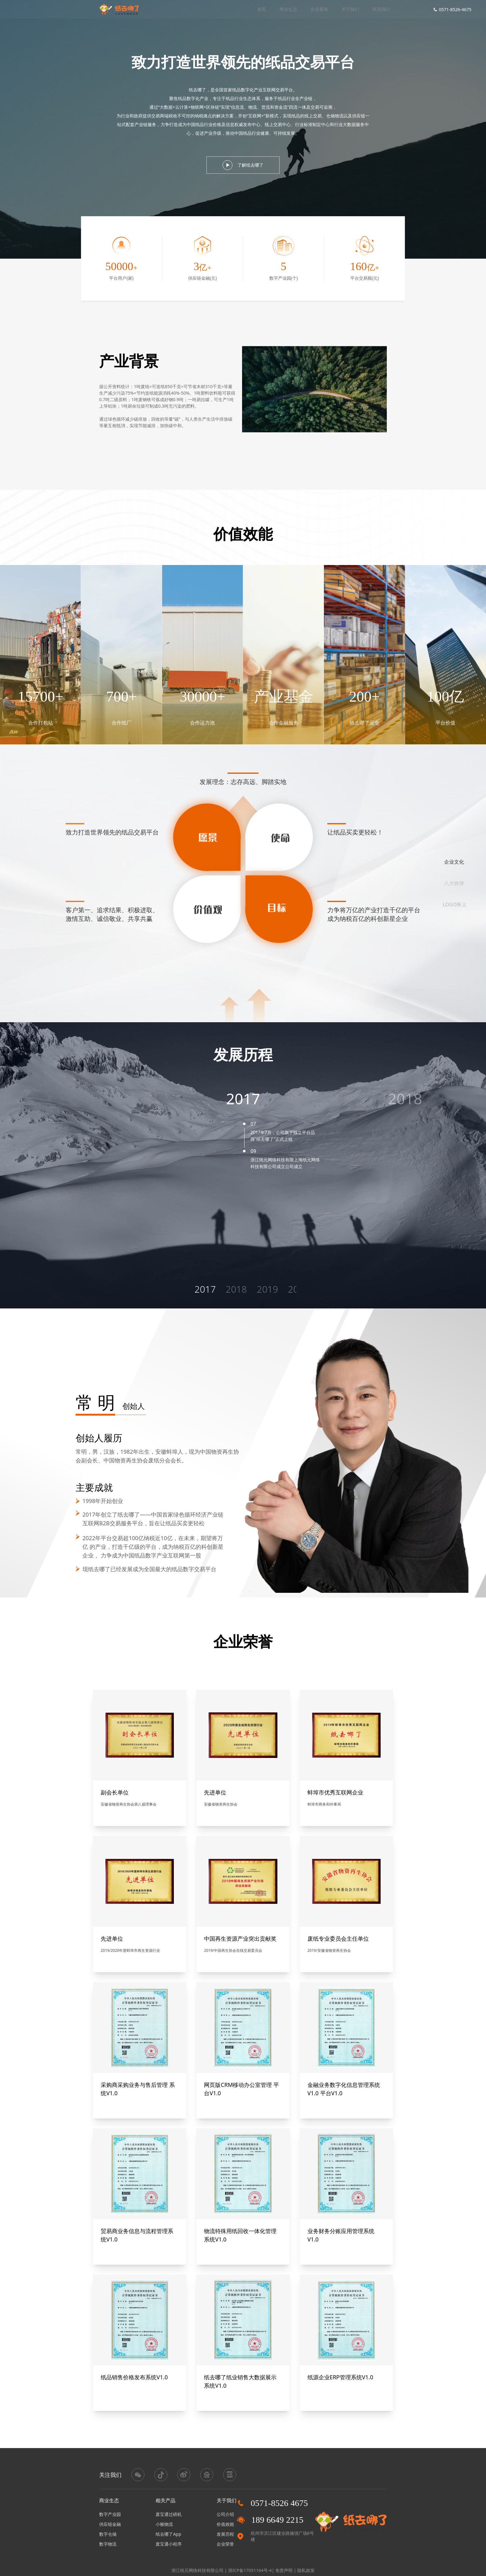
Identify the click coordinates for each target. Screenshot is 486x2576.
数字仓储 (108, 2534)
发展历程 (225, 2534)
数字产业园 (110, 2514)
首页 (261, 9)
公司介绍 (225, 2514)
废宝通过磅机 (169, 2514)
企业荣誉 (225, 2544)
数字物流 (108, 2544)
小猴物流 (164, 2524)
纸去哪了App (168, 2534)
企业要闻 (319, 9)
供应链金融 (110, 2524)
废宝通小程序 (169, 2544)
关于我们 (350, 9)
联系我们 (381, 9)
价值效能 (225, 2524)
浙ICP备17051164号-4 (250, 2570)
